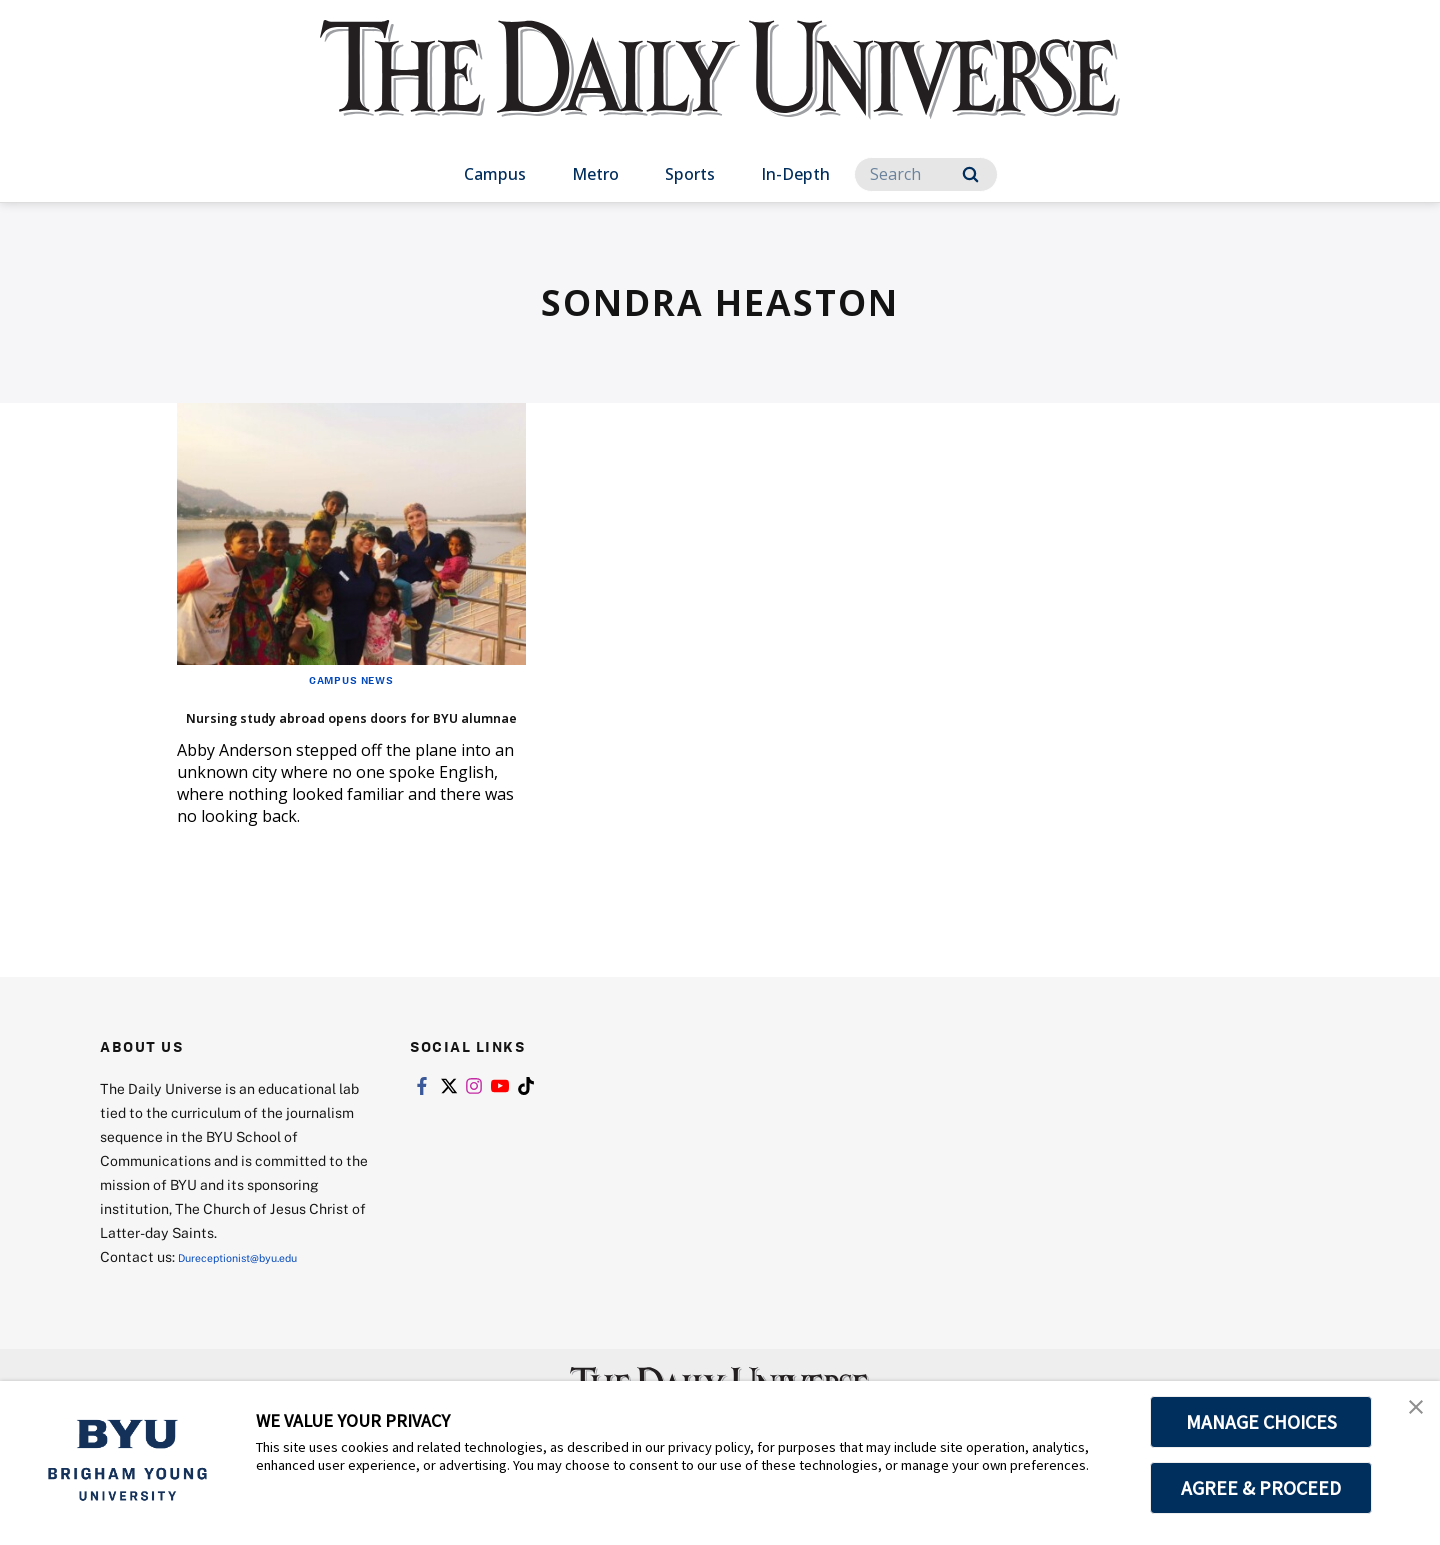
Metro (595, 174)
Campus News (351, 679)
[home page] (720, 89)
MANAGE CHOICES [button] (1261, 1422)
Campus (495, 174)
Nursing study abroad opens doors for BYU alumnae (344, 728)
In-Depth (795, 174)
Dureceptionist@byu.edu (258, 1286)
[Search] (926, 174)
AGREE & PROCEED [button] (1261, 1488)
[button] (1407, 1417)
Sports (690, 174)
